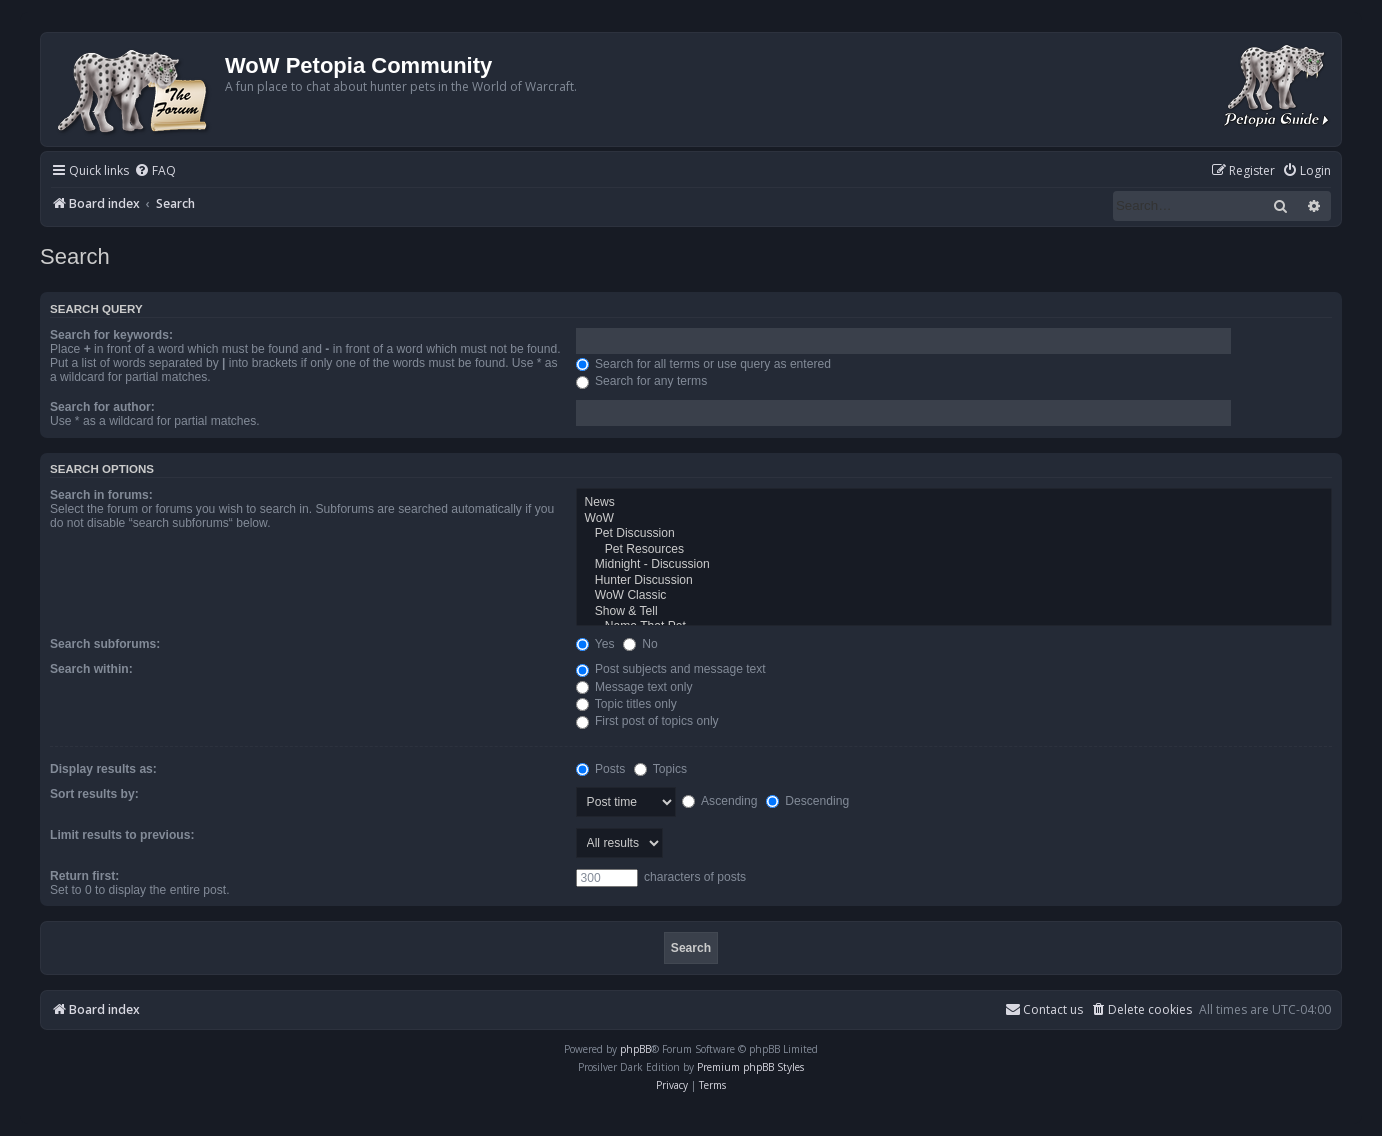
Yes (595, 644)
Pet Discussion (954, 534)
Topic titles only (626, 704)
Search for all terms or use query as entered (703, 364)
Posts (601, 769)
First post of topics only (647, 721)
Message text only (634, 687)
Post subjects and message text (671, 669)
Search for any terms (642, 381)
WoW (954, 519)
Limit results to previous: (122, 835)
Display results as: (103, 769)
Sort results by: (94, 794)
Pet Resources (954, 550)
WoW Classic (954, 596)
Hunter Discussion (954, 581)
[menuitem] (155, 171)
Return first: (84, 876)
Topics (660, 769)
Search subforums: (105, 644)
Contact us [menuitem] (1044, 1009)
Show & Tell (954, 612)
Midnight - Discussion (954, 565)
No (640, 644)
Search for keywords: (111, 335)
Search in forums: (101, 495)
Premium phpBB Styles (750, 1067)
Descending (807, 801)
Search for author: (102, 407)
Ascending (719, 801)
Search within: (91, 669)
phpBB (635, 1049)
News (954, 503)
